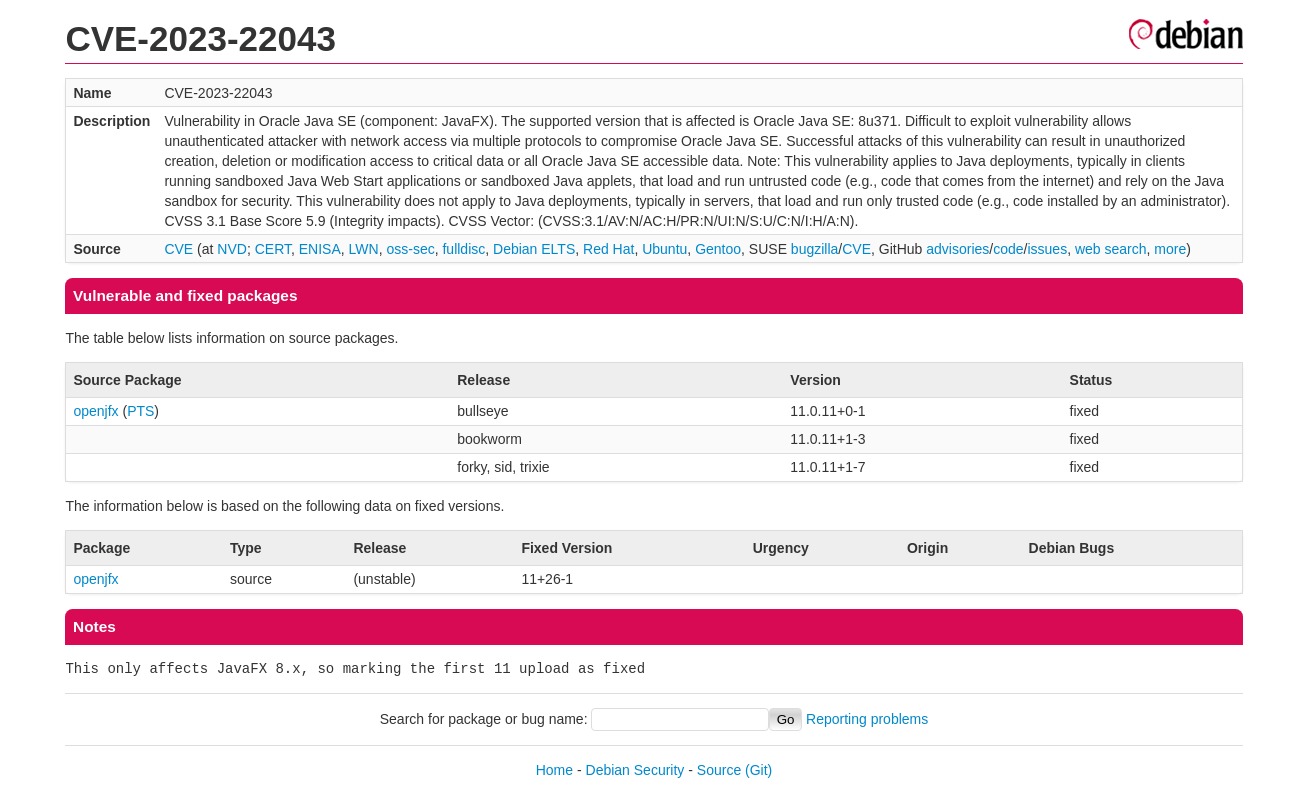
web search (1111, 249)
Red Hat (608, 249)
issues (1047, 249)
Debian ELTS (534, 249)
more (1170, 249)
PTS (140, 411)
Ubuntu (664, 249)
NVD (232, 249)
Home (554, 770)
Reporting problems (867, 719)
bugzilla (814, 249)
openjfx (95, 411)
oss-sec (410, 249)
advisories (957, 249)
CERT (273, 249)
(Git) (758, 770)
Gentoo (718, 249)
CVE (178, 249)
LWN (364, 249)
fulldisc (463, 249)
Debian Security (635, 770)
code (1008, 249)
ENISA (320, 249)
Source (719, 770)
